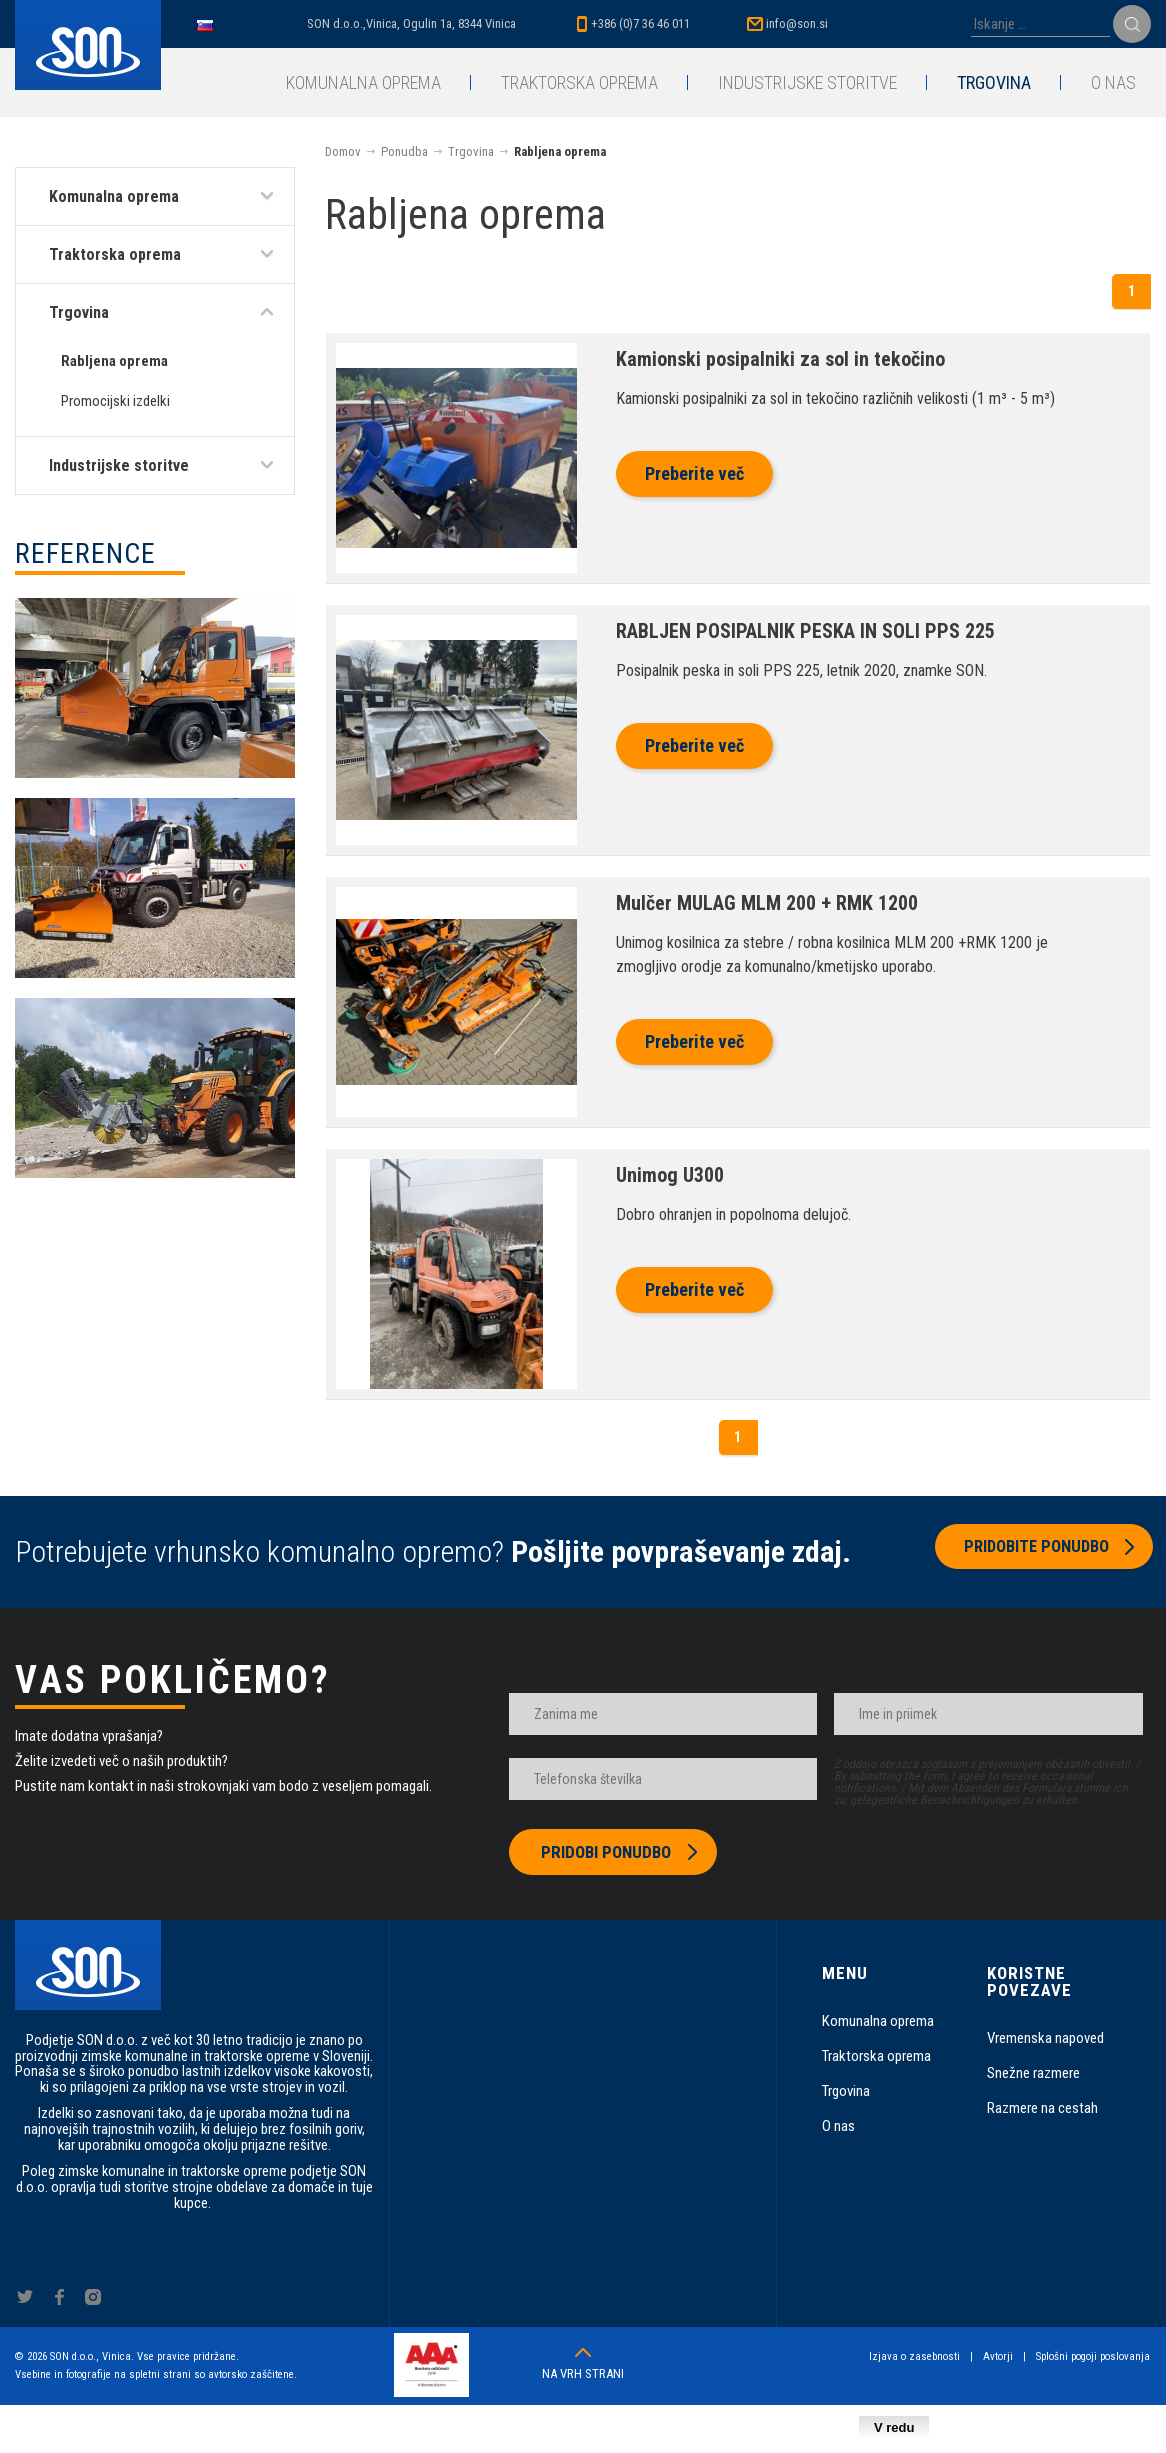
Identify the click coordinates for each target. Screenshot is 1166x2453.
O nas (1113, 82)
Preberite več (694, 473)
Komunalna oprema (363, 82)
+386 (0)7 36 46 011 (640, 23)
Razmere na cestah (1042, 2108)
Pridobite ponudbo (1030, 1552)
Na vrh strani (583, 2373)
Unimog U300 (670, 1175)
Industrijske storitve (807, 82)
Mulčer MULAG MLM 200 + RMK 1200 (767, 903)
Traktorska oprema (579, 82)
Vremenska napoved (1045, 2038)
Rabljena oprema (114, 361)
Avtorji (999, 2356)
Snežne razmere (1033, 2073)
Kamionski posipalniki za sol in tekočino (780, 359)
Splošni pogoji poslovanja (1094, 2356)
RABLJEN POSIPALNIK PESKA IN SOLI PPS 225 (805, 631)
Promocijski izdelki (115, 401)
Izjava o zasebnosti (915, 2356)
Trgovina (994, 82)
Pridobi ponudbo (606, 1852)
